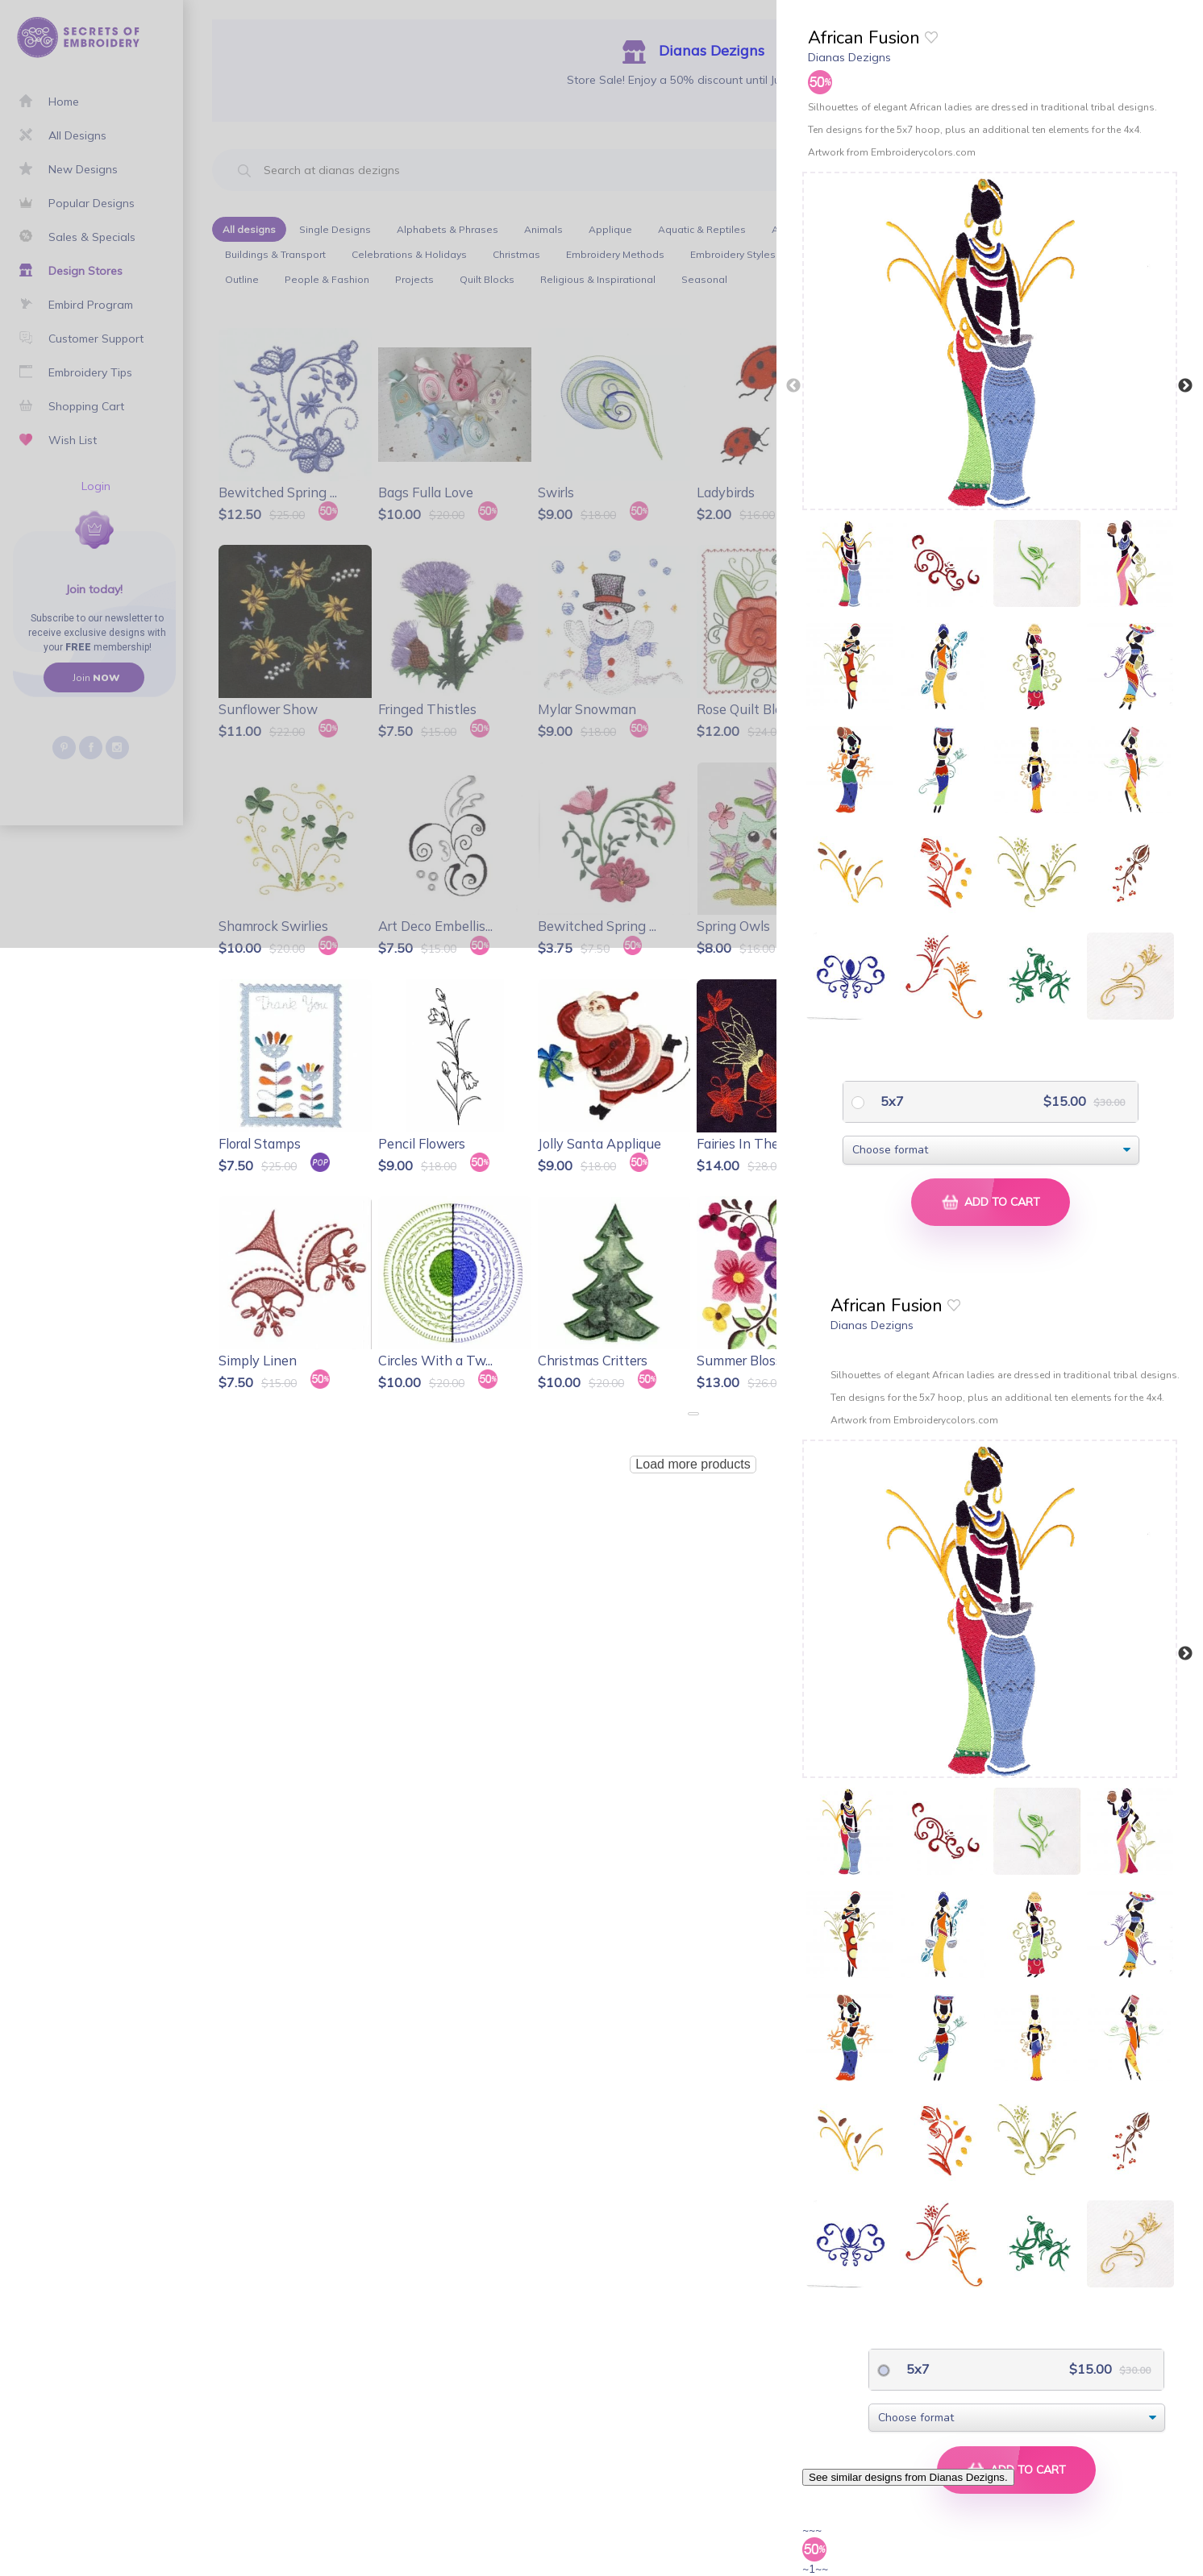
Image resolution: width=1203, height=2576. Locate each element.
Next (1185, 386)
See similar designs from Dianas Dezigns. (908, 2477)
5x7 (890, 1101)
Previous (793, 386)
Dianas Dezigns (849, 57)
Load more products (692, 1464)
